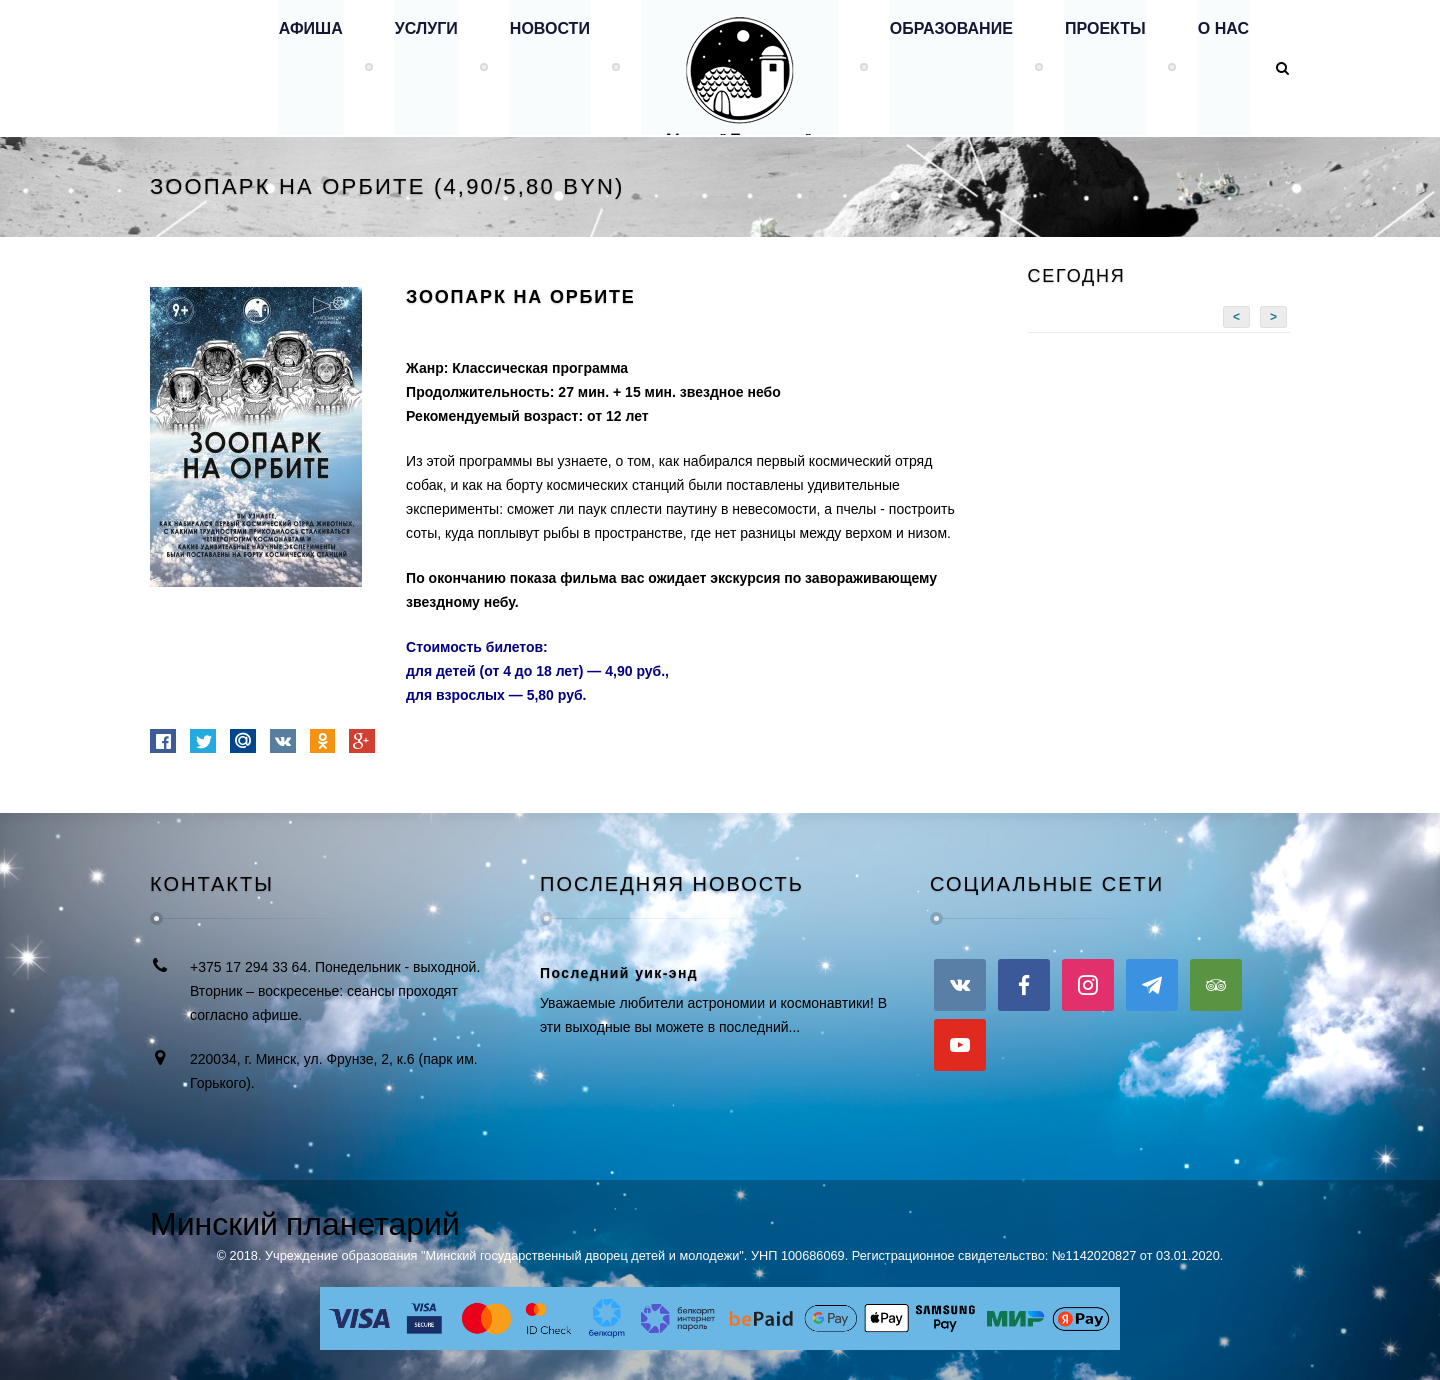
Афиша (299, 67)
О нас (1222, 67)
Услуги (416, 67)
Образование (946, 67)
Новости (541, 67)
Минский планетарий (305, 1224)
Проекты (1102, 67)
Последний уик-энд (619, 973)
